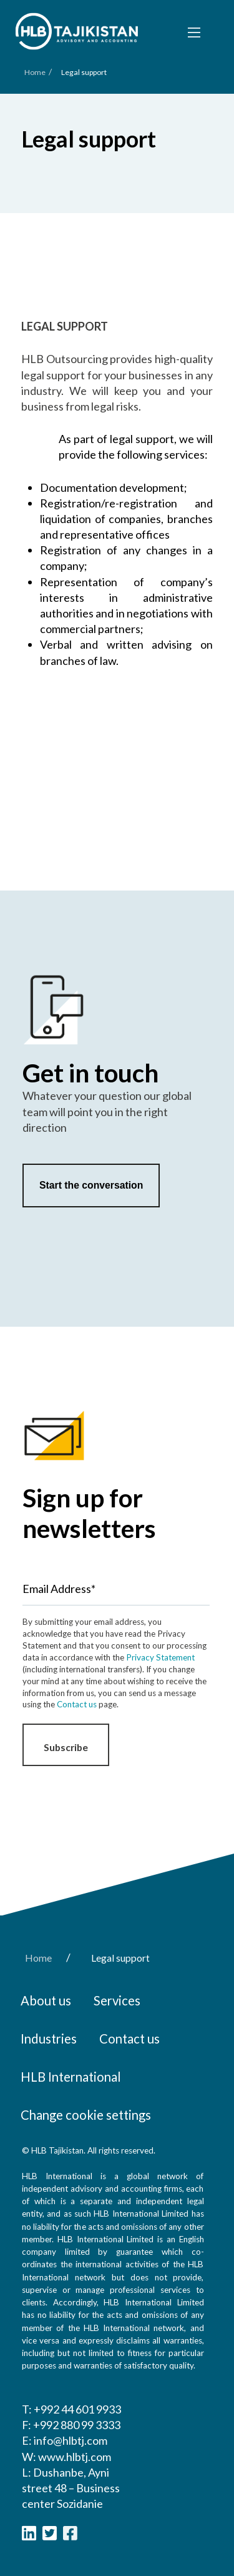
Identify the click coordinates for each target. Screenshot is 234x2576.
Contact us (77, 1704)
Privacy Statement (160, 1657)
